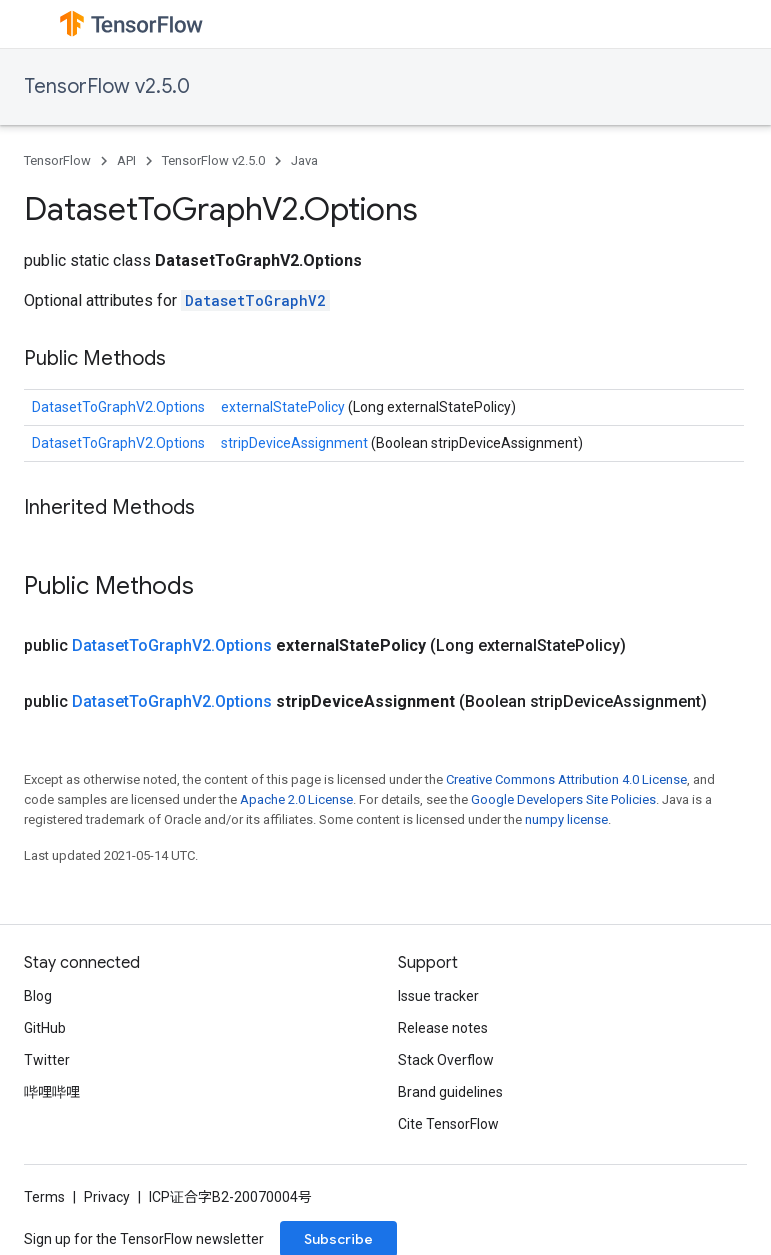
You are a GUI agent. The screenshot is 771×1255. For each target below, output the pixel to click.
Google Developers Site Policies (563, 799)
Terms (44, 1197)
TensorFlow (57, 160)
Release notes (443, 1028)
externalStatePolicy (284, 407)
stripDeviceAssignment (296, 443)
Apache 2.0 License (296, 799)
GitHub (45, 1028)
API (126, 160)
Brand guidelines (450, 1092)
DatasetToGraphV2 (255, 300)
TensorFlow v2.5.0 (107, 86)
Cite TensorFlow (448, 1124)
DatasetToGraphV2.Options (118, 407)
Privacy (107, 1197)
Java (304, 160)
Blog (38, 996)
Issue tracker (438, 996)
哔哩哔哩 (52, 1092)
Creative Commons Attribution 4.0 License (566, 779)
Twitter (47, 1060)
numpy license (566, 819)
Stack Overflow (446, 1060)
